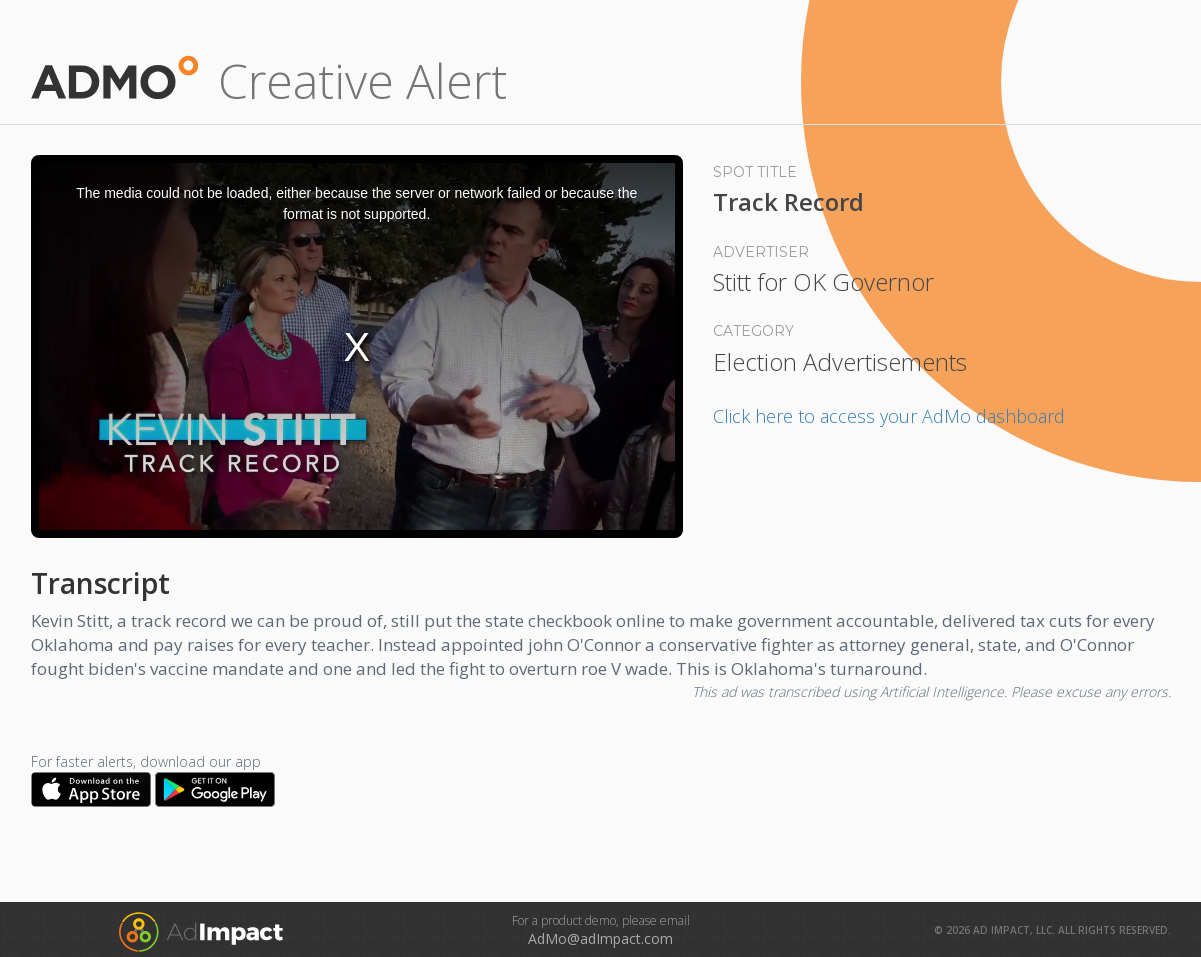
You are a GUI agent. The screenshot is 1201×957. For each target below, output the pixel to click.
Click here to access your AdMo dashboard (889, 416)
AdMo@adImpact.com (600, 938)
